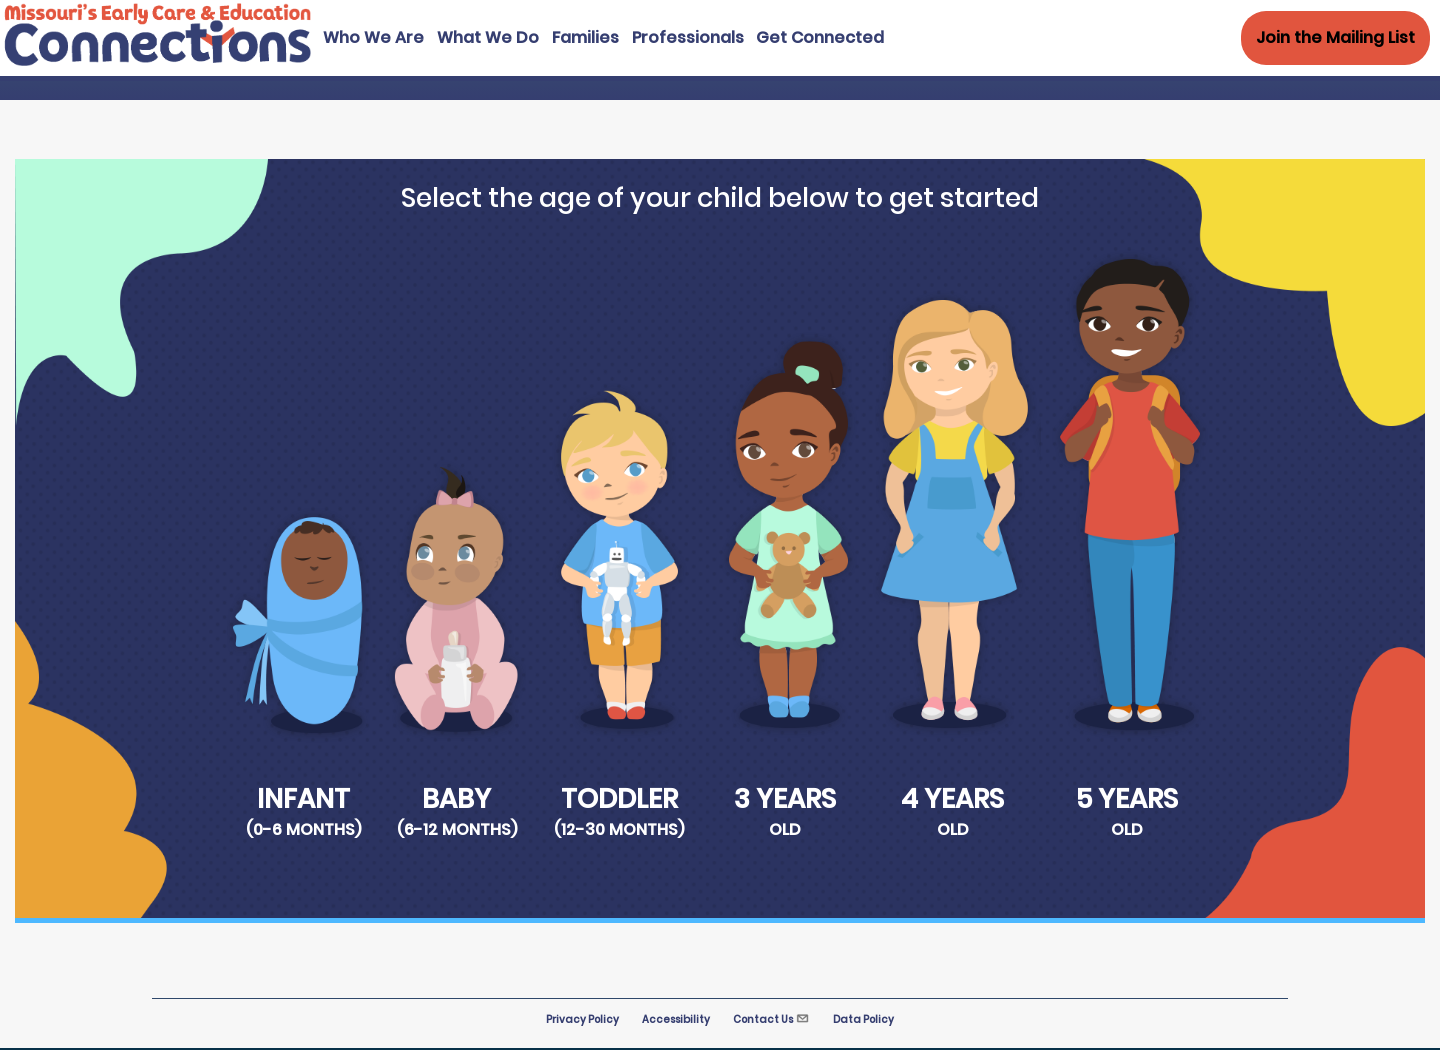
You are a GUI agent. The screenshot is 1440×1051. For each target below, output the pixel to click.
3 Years (785, 798)
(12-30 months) (619, 829)
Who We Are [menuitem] (373, 37)
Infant (303, 798)
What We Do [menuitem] (488, 37)
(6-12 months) (457, 829)
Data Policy (863, 1019)
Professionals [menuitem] (688, 37)
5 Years (1127, 798)
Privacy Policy (582, 1019)
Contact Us (771, 1019)
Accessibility (676, 1019)
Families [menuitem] (585, 37)
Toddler (619, 798)
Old (785, 829)
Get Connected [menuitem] (820, 37)
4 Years (952, 798)
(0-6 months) (303, 829)
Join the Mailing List (1335, 37)
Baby (456, 798)
